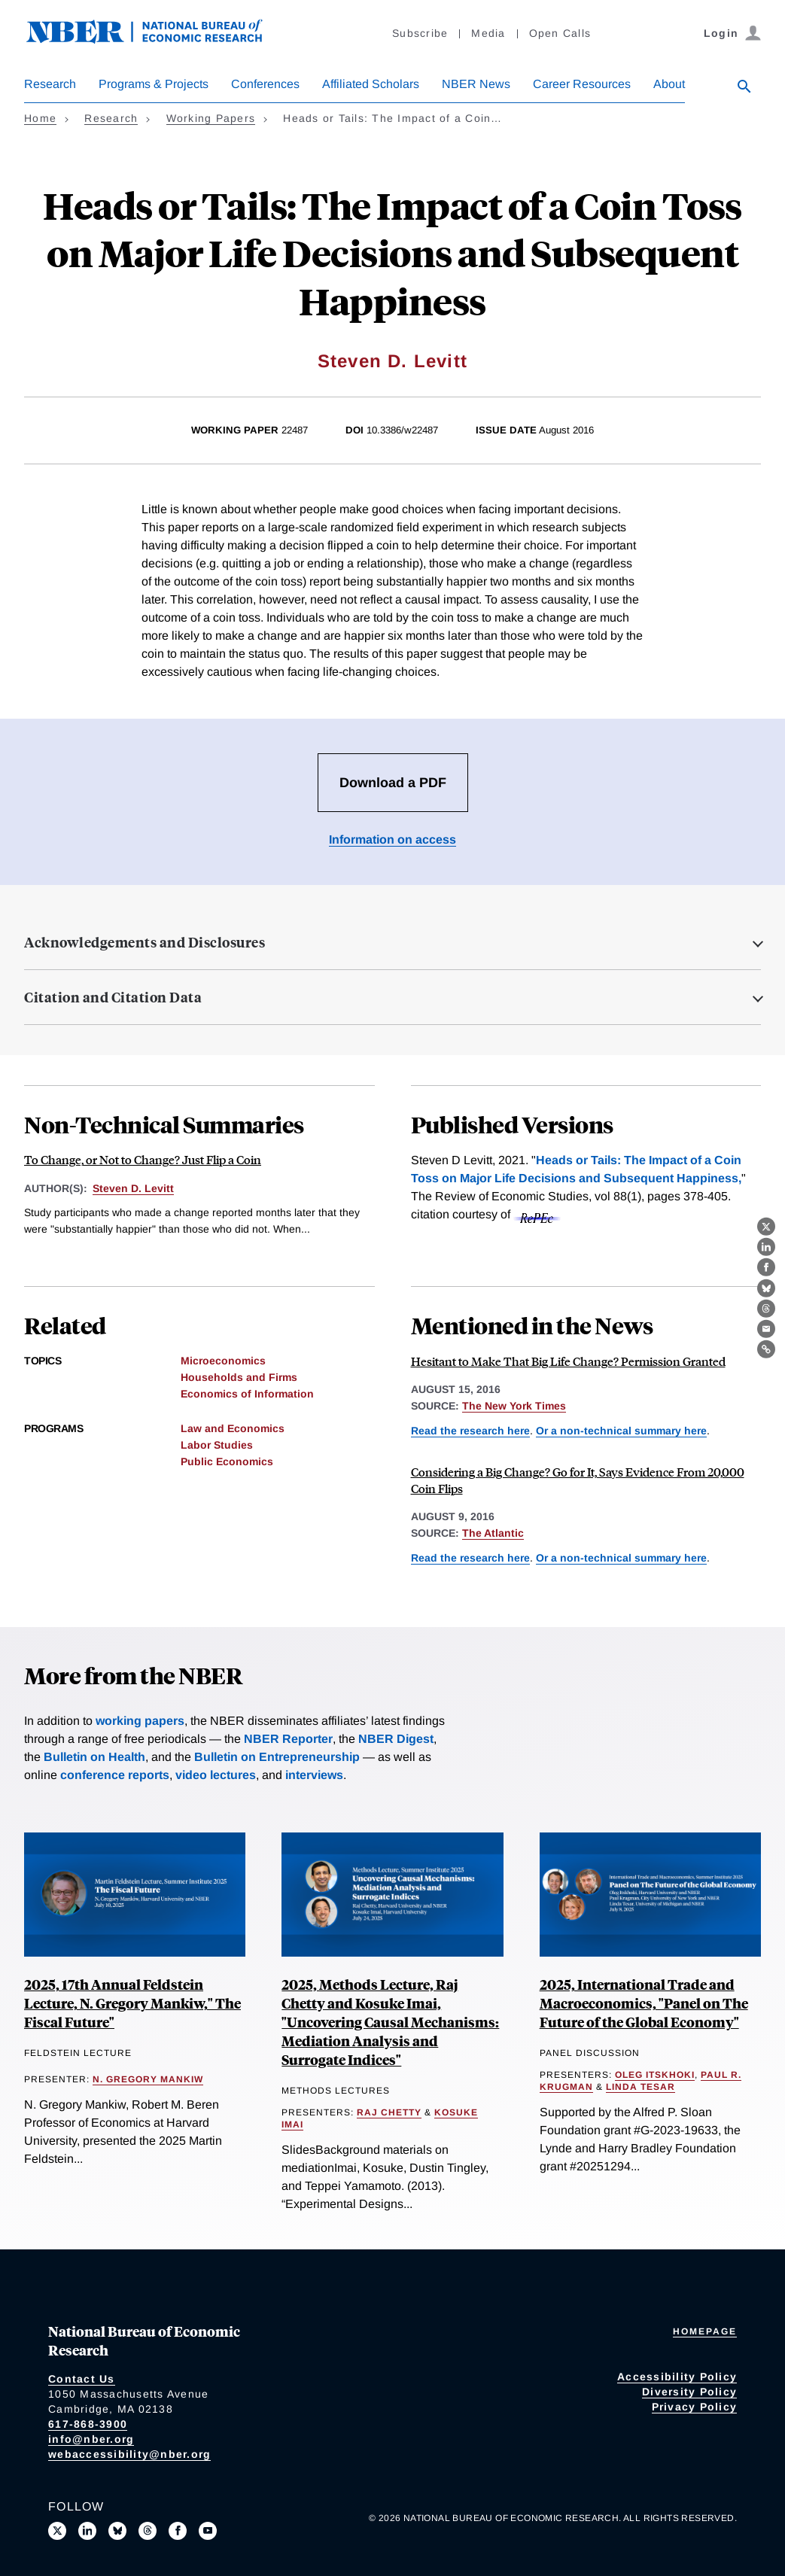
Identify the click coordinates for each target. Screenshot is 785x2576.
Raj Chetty (389, 2112)
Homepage (705, 2331)
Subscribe (420, 33)
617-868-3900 (87, 2424)
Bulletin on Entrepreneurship (277, 1756)
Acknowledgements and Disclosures (144, 942)
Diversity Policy (689, 2392)
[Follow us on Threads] (147, 2531)
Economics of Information (247, 1394)
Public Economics (227, 1461)
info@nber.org (91, 2439)
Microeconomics (223, 1361)
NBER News (476, 84)
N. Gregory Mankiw (148, 2079)
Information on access (392, 839)
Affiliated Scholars (370, 84)
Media (488, 33)
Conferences (265, 84)
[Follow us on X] (57, 2531)
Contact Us (81, 2379)
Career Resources (582, 84)
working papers (140, 1720)
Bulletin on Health (94, 1756)
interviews (314, 1775)
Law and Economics (232, 1428)
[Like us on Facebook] (178, 2531)
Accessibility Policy (677, 2377)
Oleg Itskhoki (655, 2075)
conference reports (114, 1775)
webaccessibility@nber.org (129, 2454)
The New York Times (514, 1406)
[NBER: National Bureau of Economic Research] (156, 39)
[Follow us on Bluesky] (117, 2531)
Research (50, 84)
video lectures (215, 1775)
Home (40, 118)
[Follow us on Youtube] (208, 2531)
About (669, 84)
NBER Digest (396, 1738)
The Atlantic (493, 1533)
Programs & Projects (153, 84)
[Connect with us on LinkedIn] (87, 2531)
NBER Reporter (288, 1738)
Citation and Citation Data (113, 997)
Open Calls (560, 33)
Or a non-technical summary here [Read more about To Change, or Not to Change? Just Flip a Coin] (621, 1431)
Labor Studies (217, 1445)
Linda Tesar (640, 2087)
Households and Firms (239, 1377)
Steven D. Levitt (392, 361)
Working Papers (211, 118)
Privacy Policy (695, 2407)
